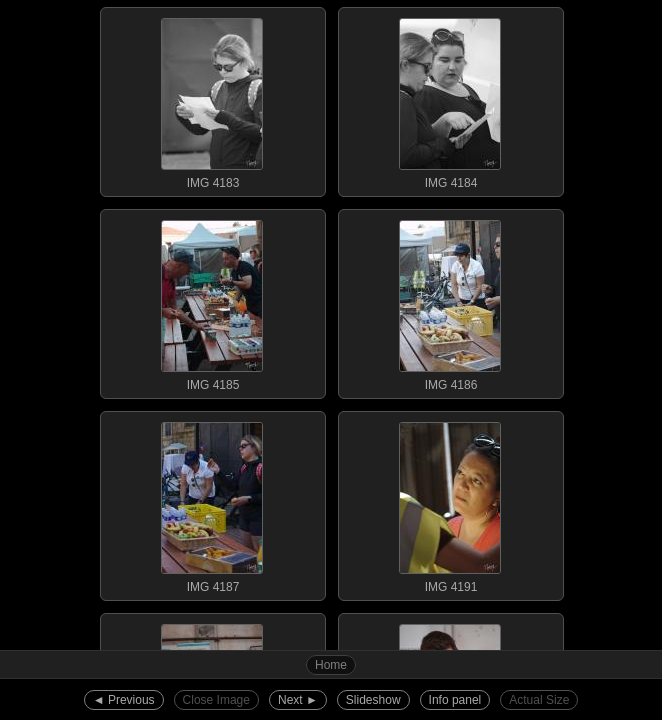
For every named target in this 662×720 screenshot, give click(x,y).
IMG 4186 (450, 301)
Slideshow (373, 700)
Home (331, 665)
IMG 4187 (212, 503)
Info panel (455, 700)
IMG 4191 (450, 503)
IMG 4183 (212, 99)
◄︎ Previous (124, 700)
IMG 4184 (450, 99)
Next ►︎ (298, 700)
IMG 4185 (212, 301)
